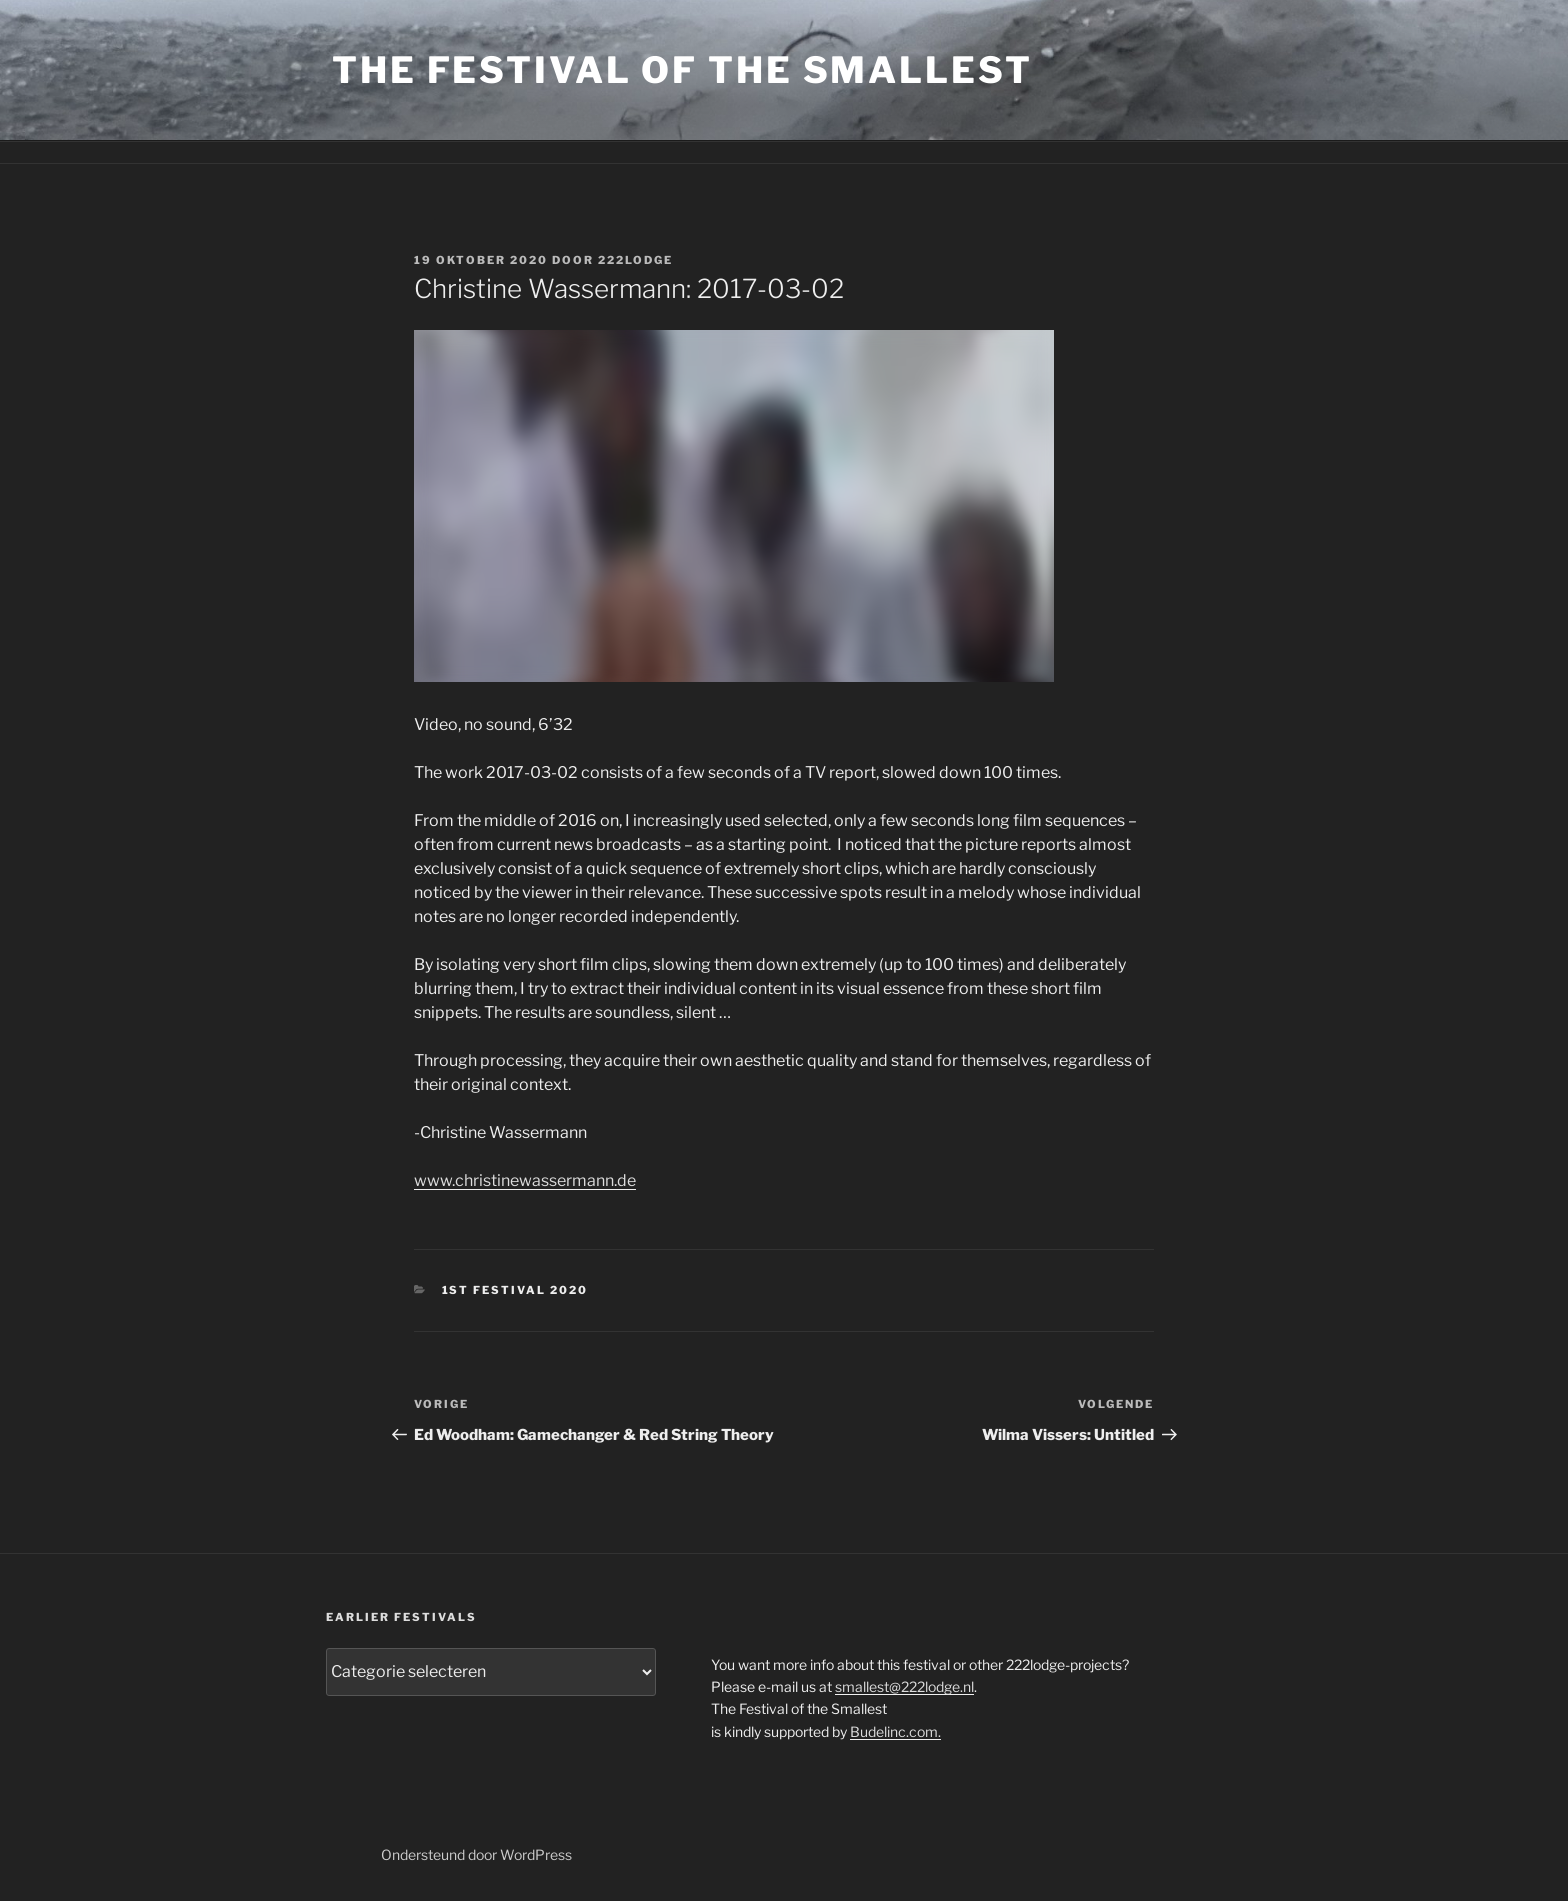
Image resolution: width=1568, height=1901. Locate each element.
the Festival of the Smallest (682, 70)
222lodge (635, 260)
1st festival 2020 (515, 1290)
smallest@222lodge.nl (904, 1686)
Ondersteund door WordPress (476, 1854)
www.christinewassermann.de (525, 1180)
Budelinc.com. (895, 1731)
